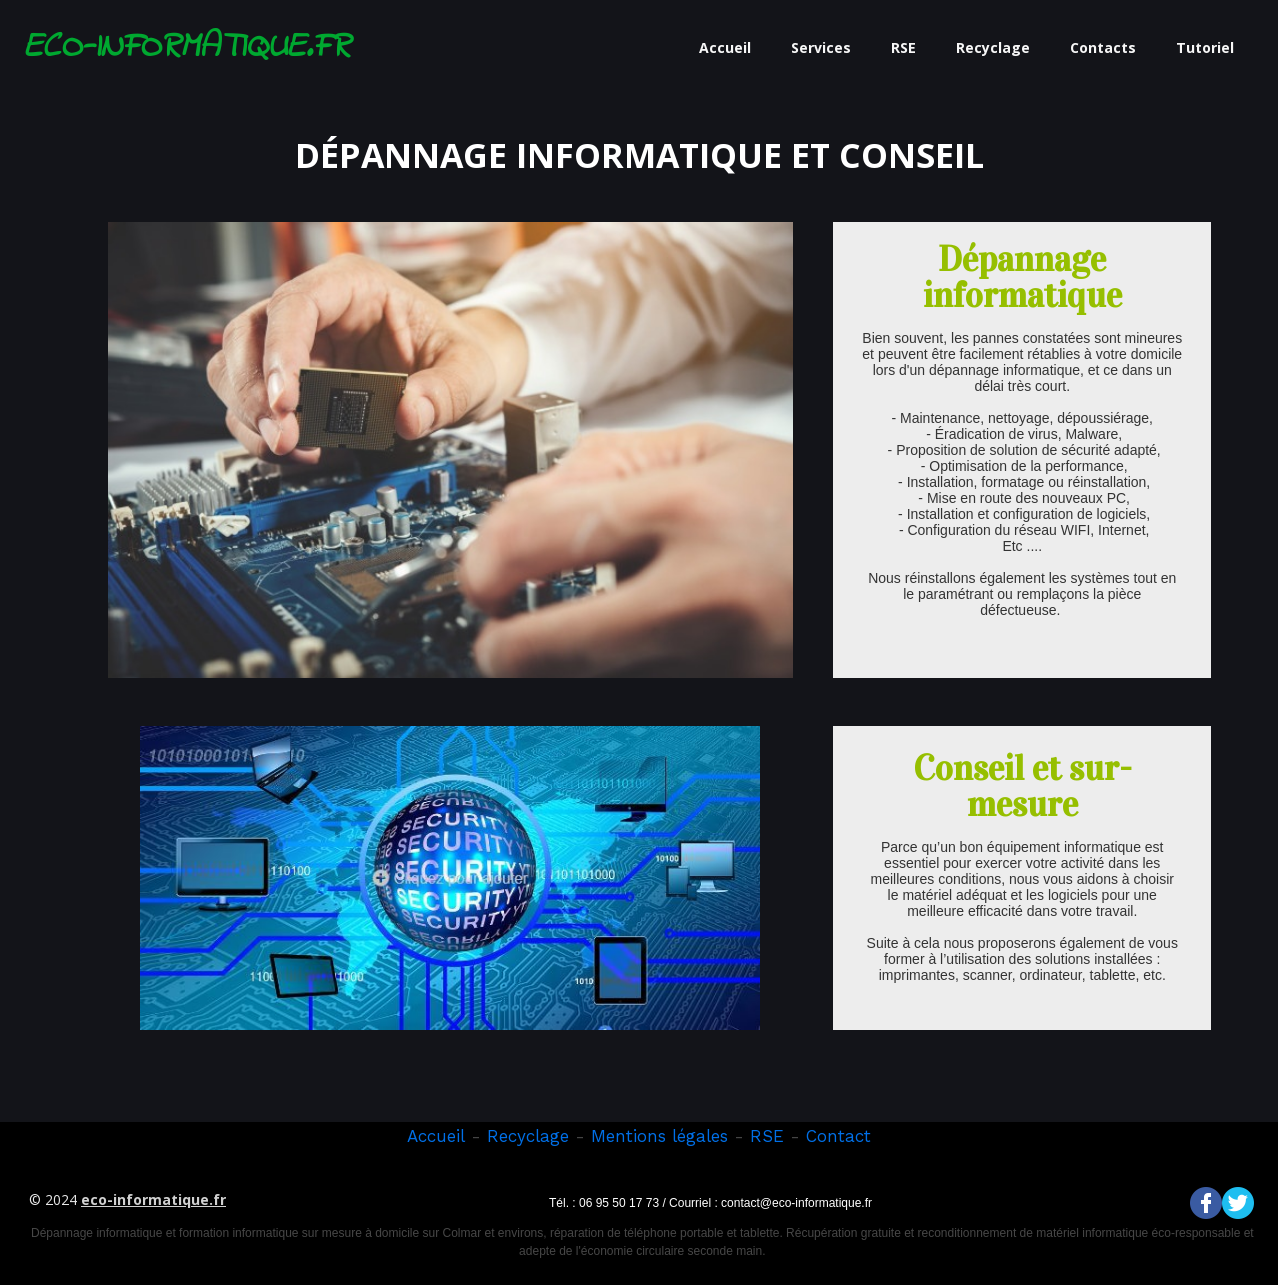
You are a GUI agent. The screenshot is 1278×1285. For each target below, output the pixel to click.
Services (821, 47)
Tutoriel (1205, 47)
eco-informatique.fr (153, 1199)
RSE (903, 47)
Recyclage (993, 47)
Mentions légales (659, 1136)
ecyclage (534, 1136)
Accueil (725, 47)
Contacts (1103, 47)
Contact (838, 1136)
